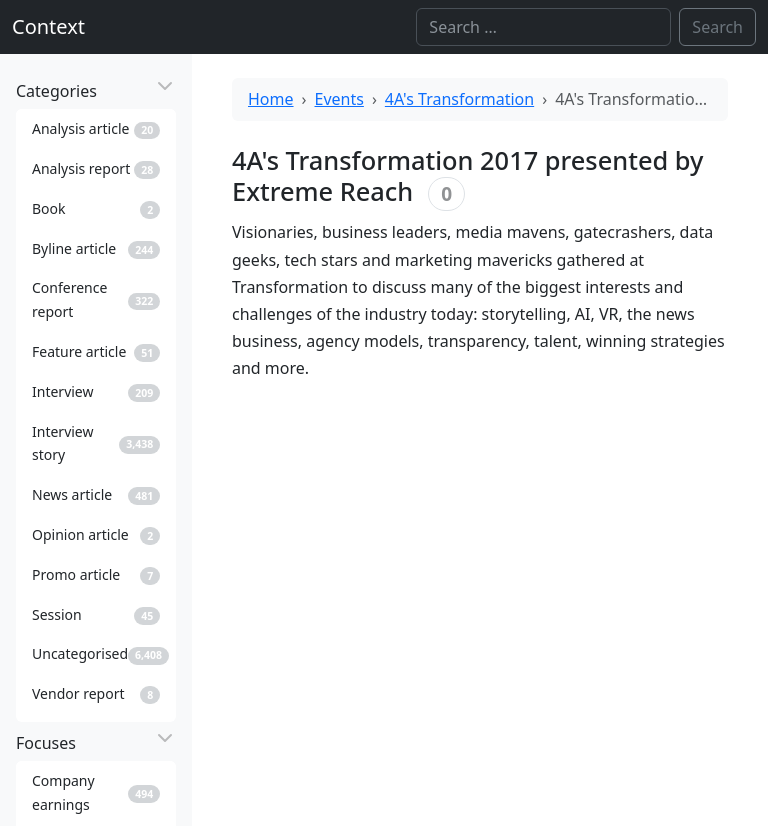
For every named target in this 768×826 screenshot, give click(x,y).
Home (271, 99)
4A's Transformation (459, 99)
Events (339, 99)
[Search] (543, 27)
